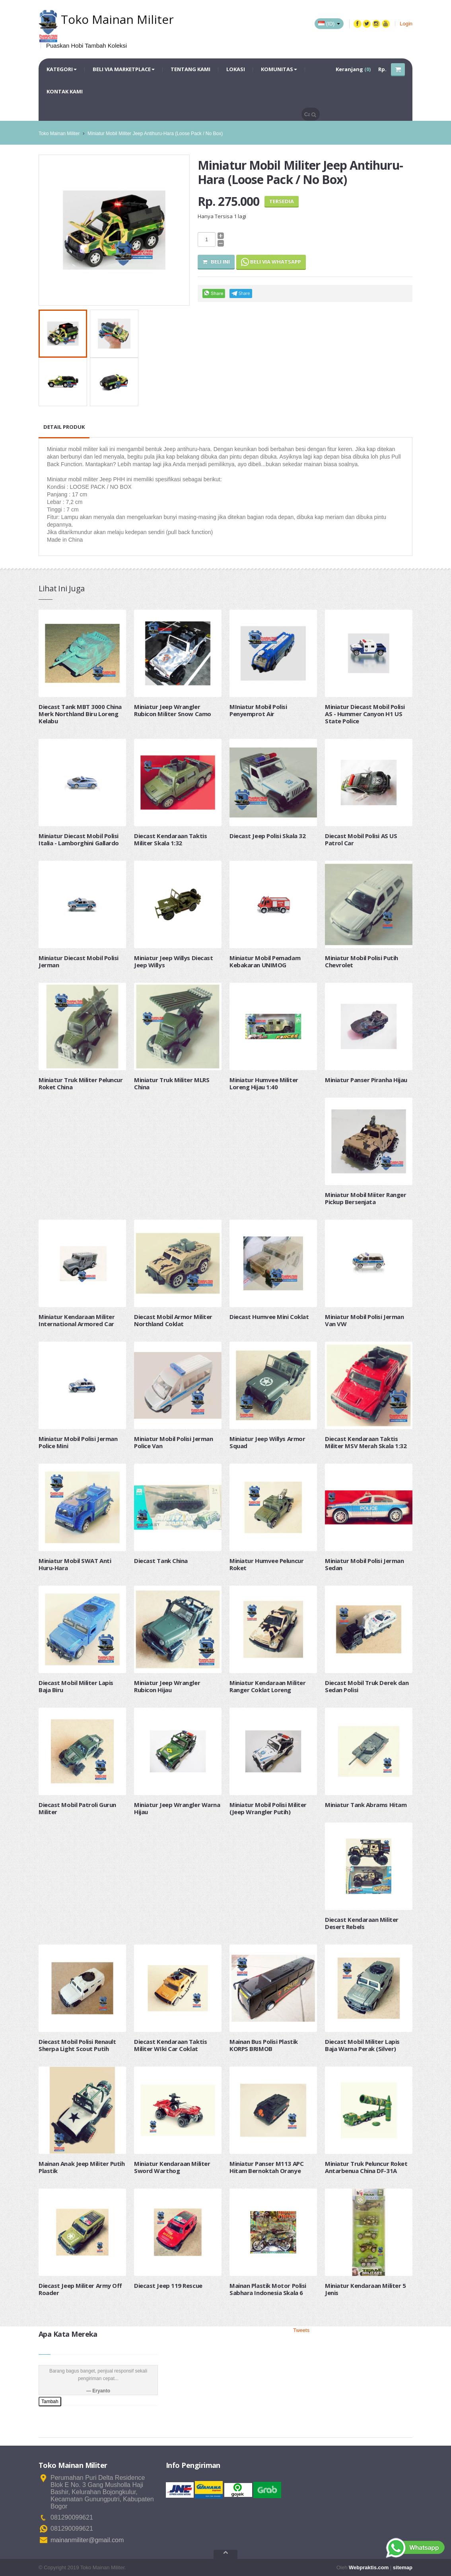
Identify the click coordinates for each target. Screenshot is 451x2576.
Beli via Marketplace (124, 69)
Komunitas (279, 69)
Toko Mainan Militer (59, 133)
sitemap (402, 2567)
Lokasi (235, 69)
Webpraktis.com (369, 2567)
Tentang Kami (190, 69)
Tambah (49, 2401)
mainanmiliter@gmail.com (87, 2540)
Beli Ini (216, 261)
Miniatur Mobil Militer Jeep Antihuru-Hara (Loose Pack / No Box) (155, 133)
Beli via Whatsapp (271, 262)
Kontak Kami (65, 91)
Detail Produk (64, 426)
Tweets (301, 2330)
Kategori (62, 69)
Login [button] (406, 24)
